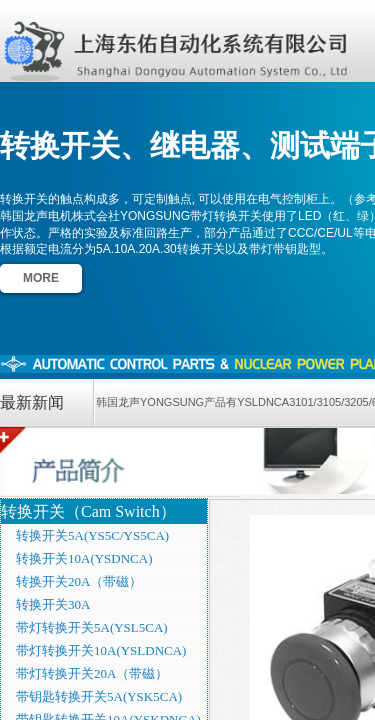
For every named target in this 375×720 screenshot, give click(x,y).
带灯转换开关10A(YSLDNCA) (101, 650)
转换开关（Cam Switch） (88, 511)
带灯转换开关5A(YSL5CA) (92, 627)
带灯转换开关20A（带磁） (92, 673)
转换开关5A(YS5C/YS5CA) (92, 535)
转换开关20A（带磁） (79, 581)
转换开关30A (53, 604)
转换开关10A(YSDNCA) (84, 558)
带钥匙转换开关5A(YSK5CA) (99, 696)
